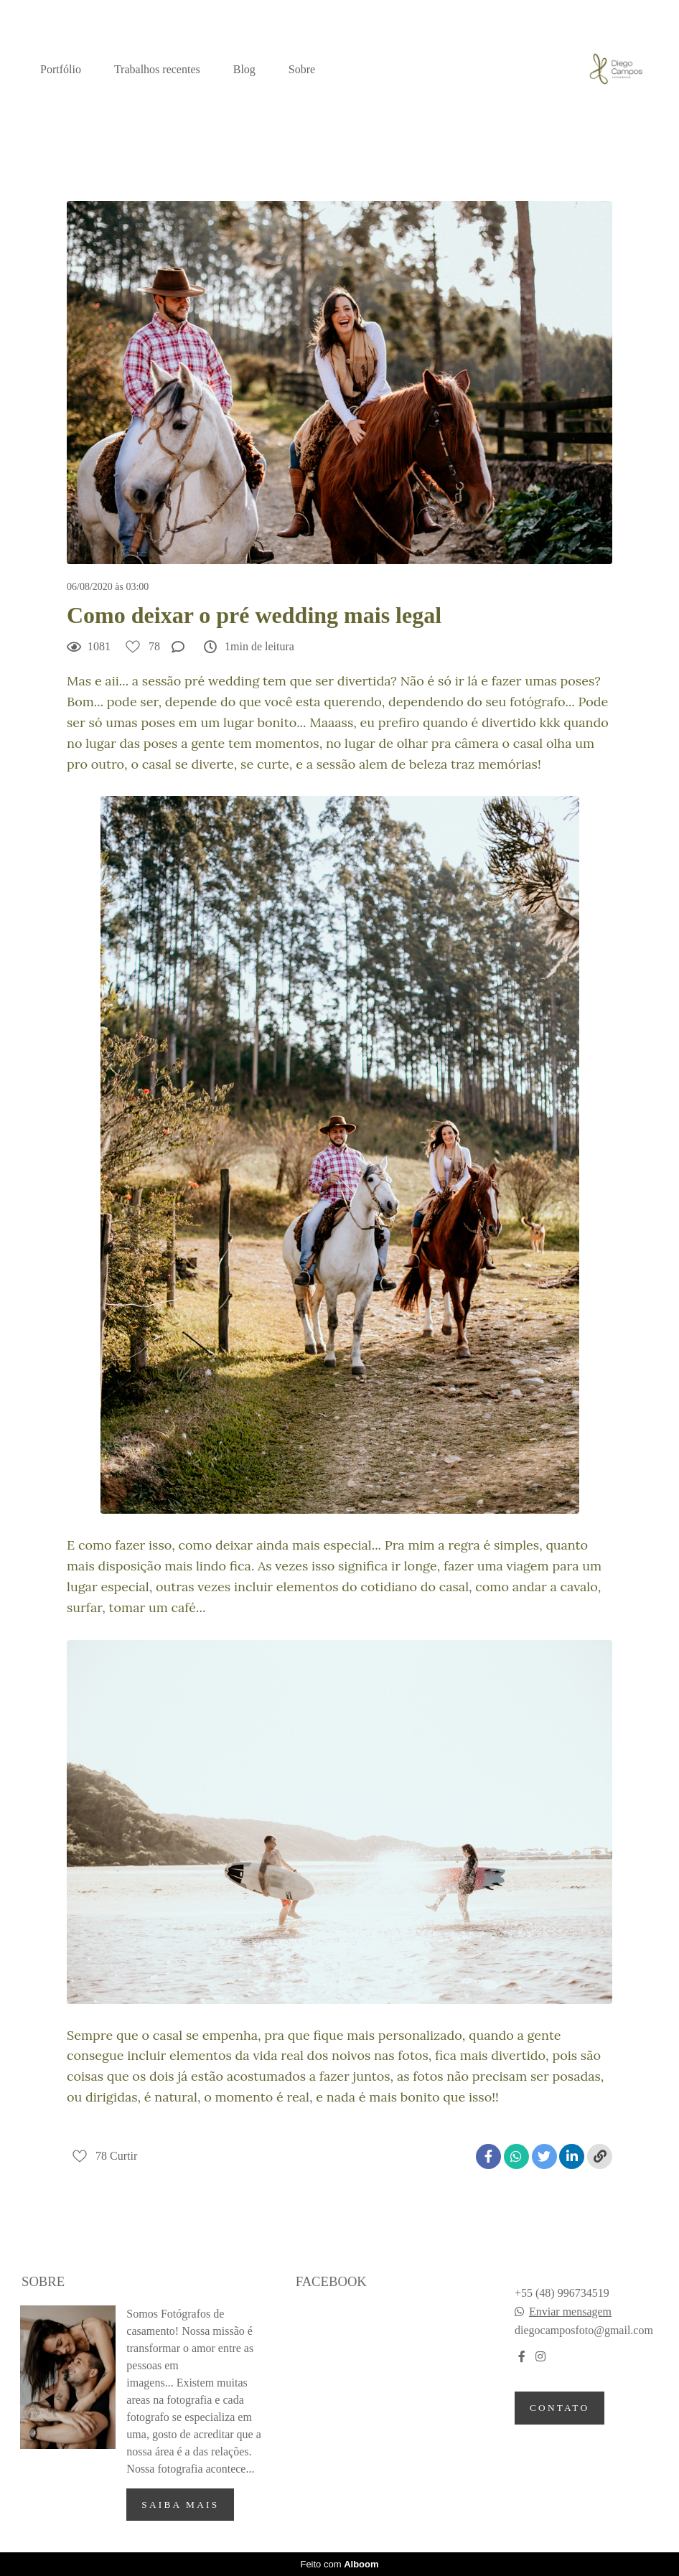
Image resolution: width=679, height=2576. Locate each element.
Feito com (339, 2564)
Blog (244, 69)
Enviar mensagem (570, 2312)
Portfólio (60, 69)
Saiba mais (180, 2504)
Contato (559, 2407)
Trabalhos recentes (157, 69)
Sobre (302, 69)
